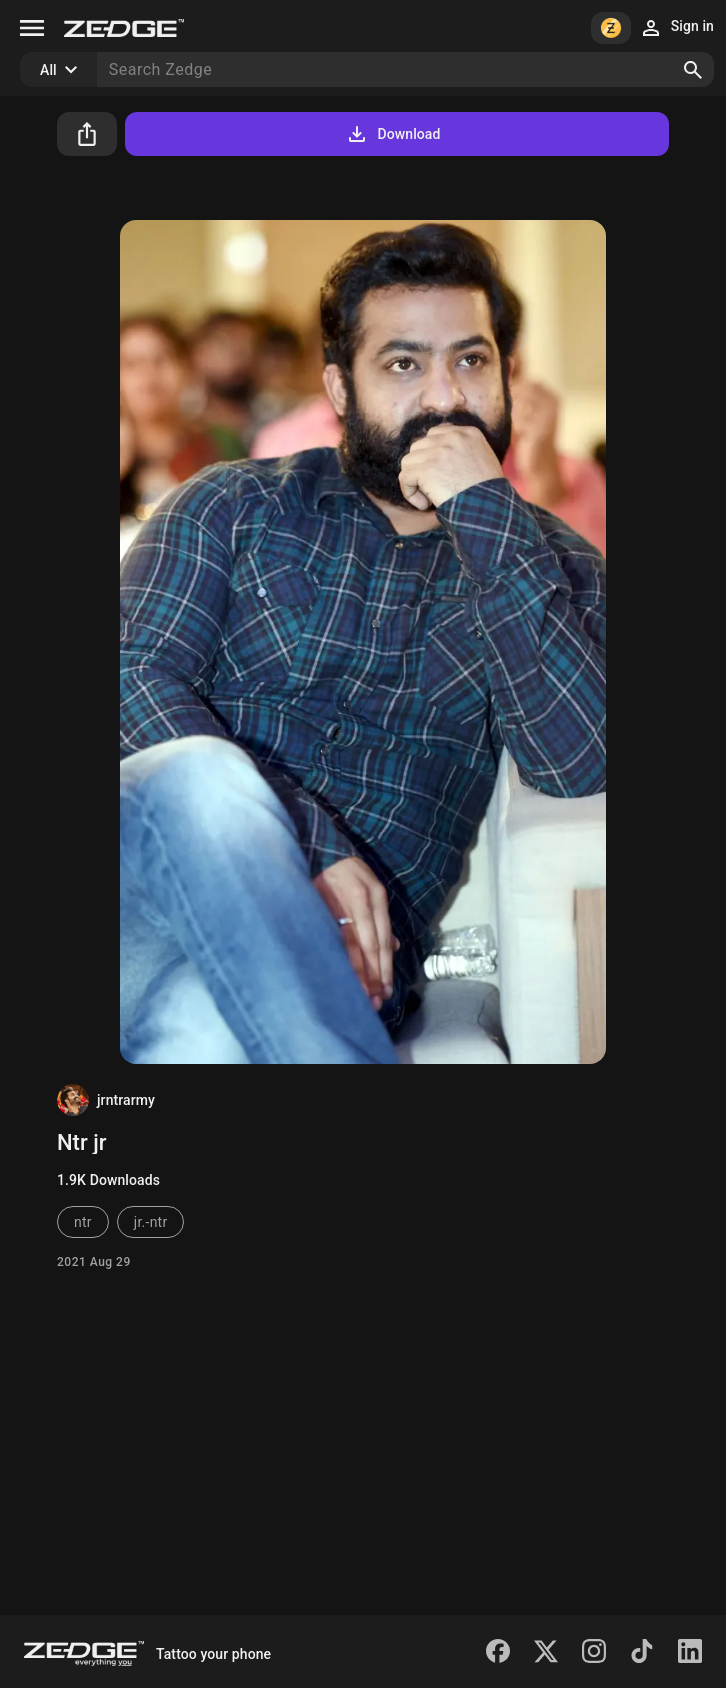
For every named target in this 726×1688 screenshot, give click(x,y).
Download (392, 134)
